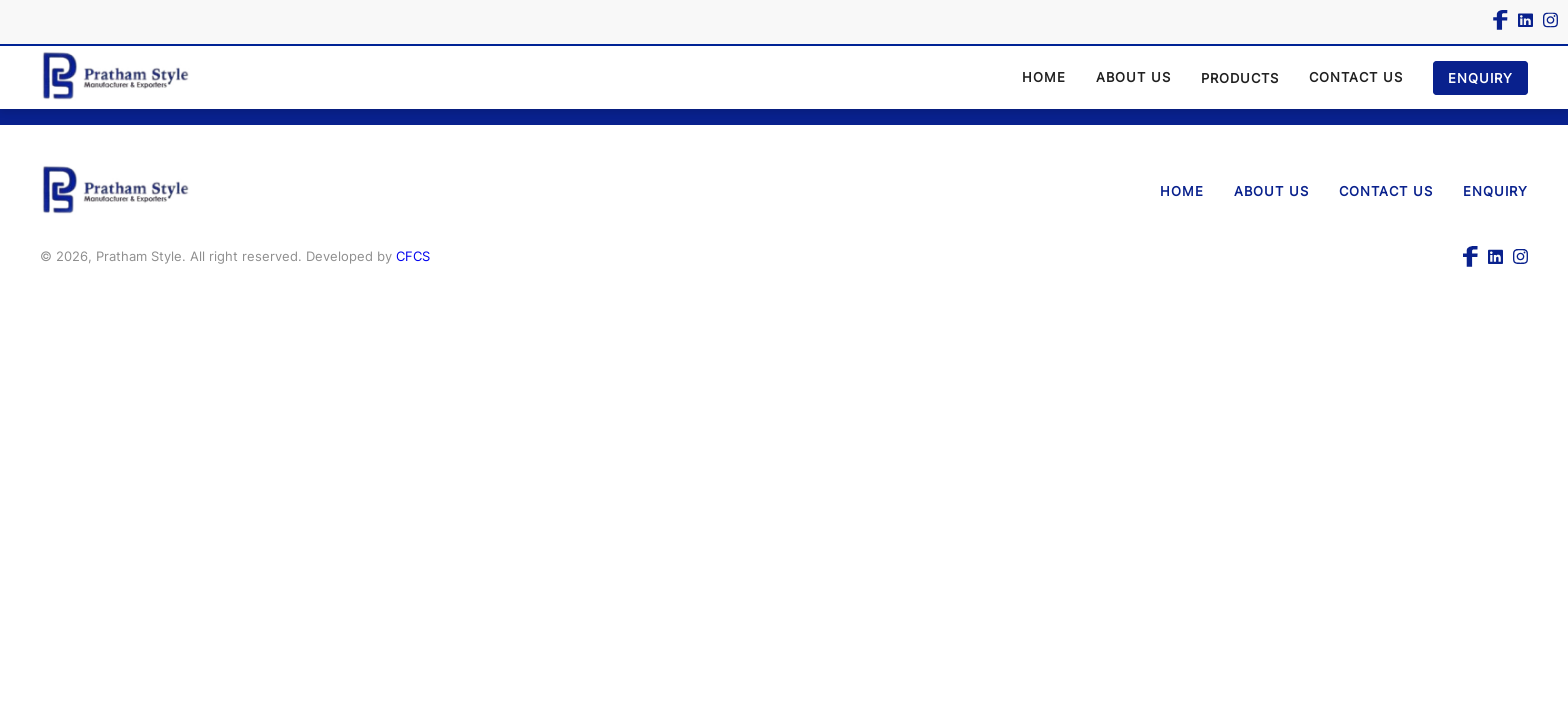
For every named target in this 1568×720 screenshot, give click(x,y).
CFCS (413, 256)
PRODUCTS (1240, 78)
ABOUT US (1133, 77)
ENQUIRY (1480, 78)
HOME (1044, 77)
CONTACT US (1356, 77)
